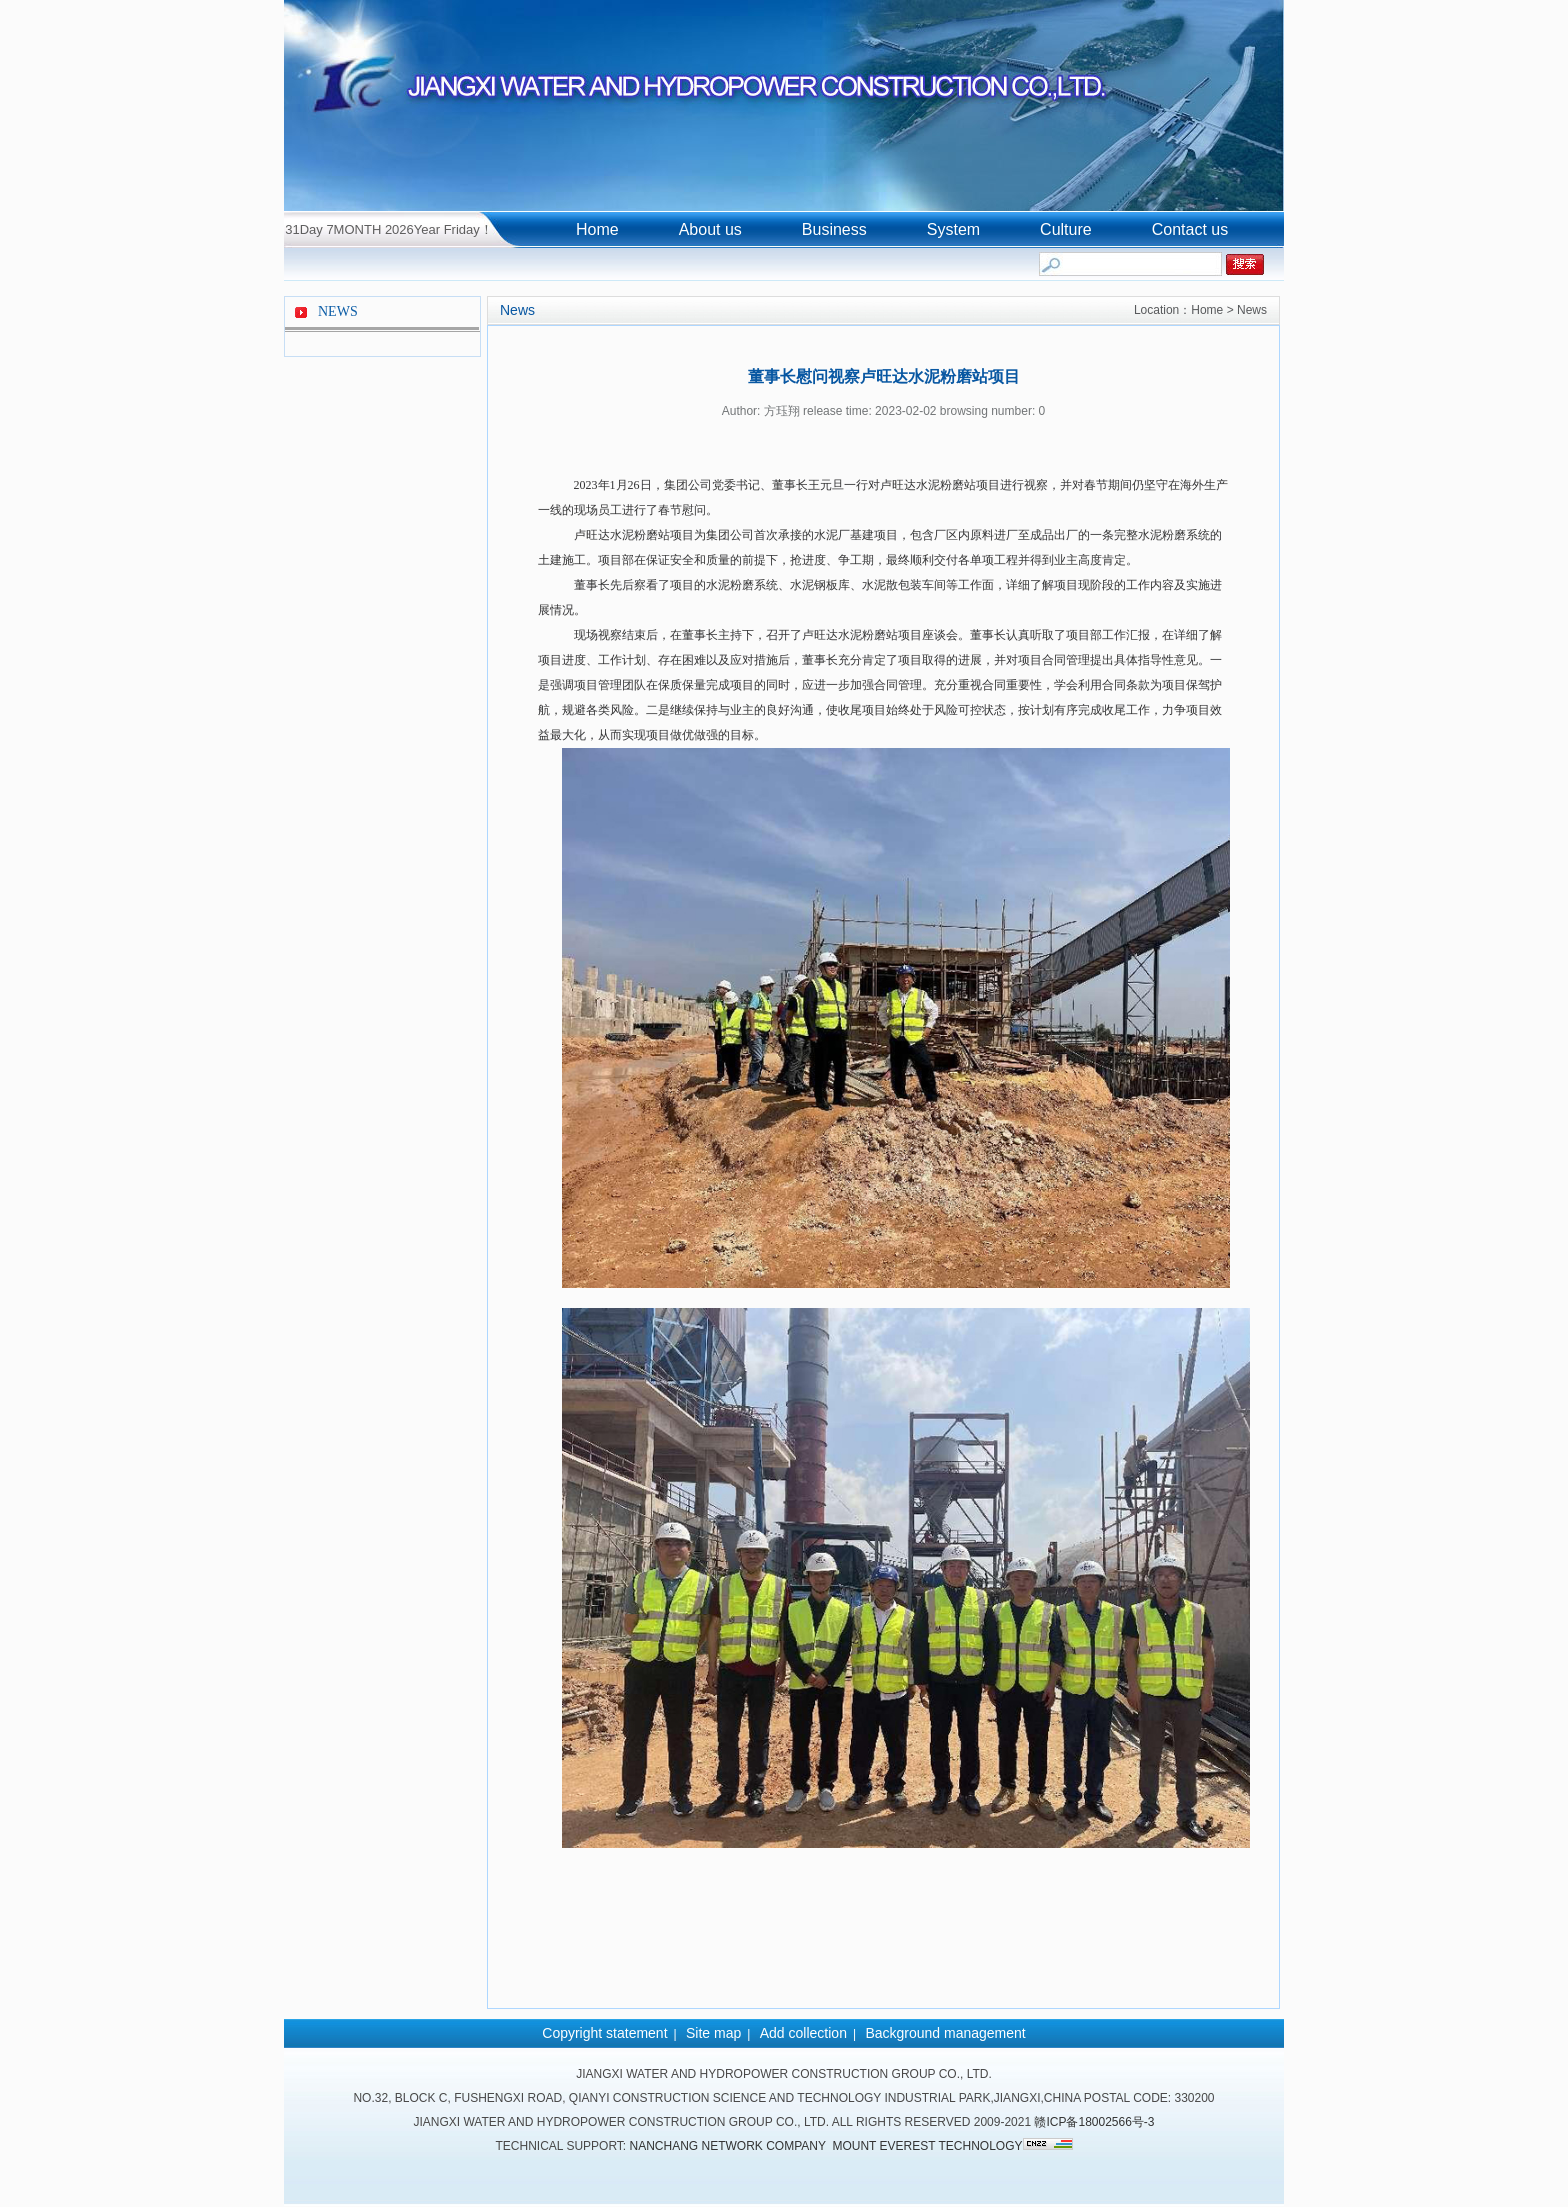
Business (834, 229)
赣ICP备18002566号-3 (1094, 2122)
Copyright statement (604, 2033)
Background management (945, 2033)
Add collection (803, 2033)
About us (710, 229)
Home (597, 229)
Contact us (1190, 229)
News (517, 310)
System (953, 229)
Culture (1066, 229)
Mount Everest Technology (927, 2146)
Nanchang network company (728, 2146)
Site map (713, 2033)
